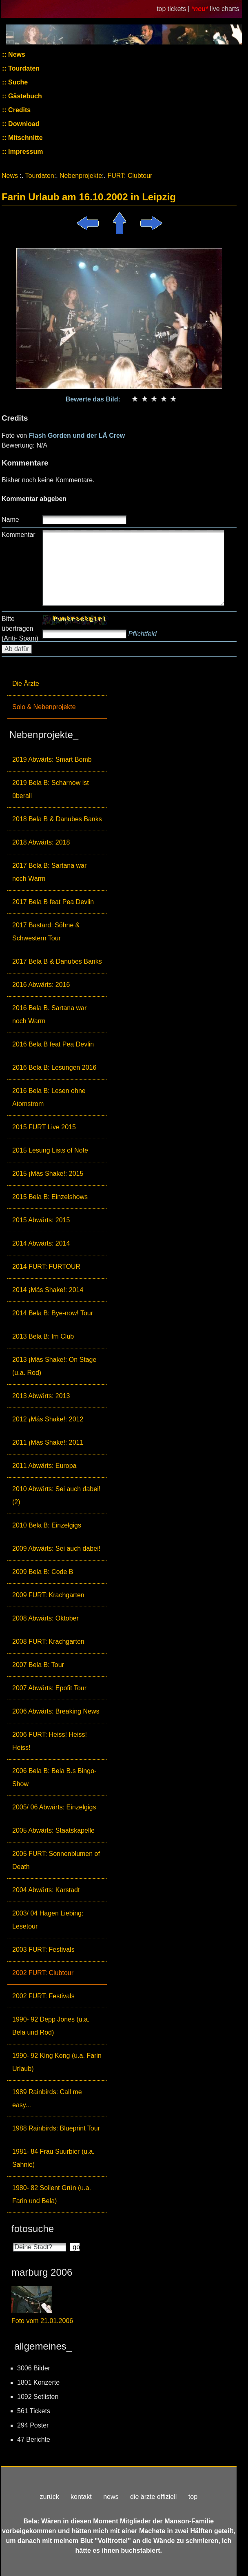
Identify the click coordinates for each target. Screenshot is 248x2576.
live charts (224, 8)
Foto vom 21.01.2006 (42, 2320)
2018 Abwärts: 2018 (41, 842)
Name (10, 519)
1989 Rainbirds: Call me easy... (47, 2098)
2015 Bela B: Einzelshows (50, 1196)
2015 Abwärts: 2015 (41, 1220)
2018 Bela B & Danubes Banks (57, 819)
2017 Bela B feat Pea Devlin (53, 901)
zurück (49, 2496)
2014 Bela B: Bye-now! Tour (52, 1313)
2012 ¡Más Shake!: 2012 (47, 1419)
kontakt (81, 2496)
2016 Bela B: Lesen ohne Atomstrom (49, 1097)
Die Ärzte (25, 683)
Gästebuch (24, 96)
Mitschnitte (25, 137)
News (16, 54)
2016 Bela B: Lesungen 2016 (54, 1067)
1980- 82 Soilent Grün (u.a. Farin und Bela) (51, 2194)
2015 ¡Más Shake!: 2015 (47, 1173)
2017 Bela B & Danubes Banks (57, 961)
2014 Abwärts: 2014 (41, 1243)
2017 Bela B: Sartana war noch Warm (49, 872)
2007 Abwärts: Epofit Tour (49, 1688)
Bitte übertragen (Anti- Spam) (20, 628)
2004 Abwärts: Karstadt (46, 1890)
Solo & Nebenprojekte (44, 706)
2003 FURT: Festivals (43, 1949)
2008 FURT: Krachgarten (48, 1641)
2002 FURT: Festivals (43, 1996)
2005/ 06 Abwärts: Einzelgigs (54, 1807)
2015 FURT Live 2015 (44, 1127)
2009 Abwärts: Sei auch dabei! (56, 1548)
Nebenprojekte (81, 175)
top (192, 2496)
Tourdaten (23, 68)
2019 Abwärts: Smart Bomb (52, 759)
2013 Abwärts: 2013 (41, 1395)
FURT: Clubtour (129, 175)
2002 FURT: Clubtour (42, 1972)
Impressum (25, 151)
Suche (17, 82)
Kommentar (18, 534)
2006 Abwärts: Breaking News (55, 1711)
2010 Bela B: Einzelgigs (46, 1525)
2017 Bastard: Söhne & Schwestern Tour (46, 932)
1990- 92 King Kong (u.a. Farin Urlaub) (57, 2062)
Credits (19, 109)
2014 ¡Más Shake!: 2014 (47, 1289)
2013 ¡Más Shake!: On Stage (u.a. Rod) (54, 1366)
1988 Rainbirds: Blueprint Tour (56, 2128)
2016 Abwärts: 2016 (41, 984)
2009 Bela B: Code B (42, 1571)
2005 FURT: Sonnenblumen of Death (56, 1860)
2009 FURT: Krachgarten (48, 1595)
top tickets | (174, 8)
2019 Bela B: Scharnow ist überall (50, 789)
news (110, 2496)
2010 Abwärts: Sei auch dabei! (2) (56, 1495)
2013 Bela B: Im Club (43, 1336)
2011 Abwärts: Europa (44, 1465)
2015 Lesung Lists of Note (50, 1150)
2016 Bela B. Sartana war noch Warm (49, 1014)
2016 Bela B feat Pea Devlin (53, 1044)
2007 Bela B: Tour (38, 1664)
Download (23, 123)
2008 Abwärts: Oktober (45, 1618)
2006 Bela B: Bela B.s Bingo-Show (54, 1777)
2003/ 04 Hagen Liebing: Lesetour (47, 1920)
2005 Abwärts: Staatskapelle (53, 1830)
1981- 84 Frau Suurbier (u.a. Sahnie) (53, 2158)
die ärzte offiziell (153, 2496)
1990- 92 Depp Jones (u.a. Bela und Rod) (50, 2026)
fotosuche (32, 2228)
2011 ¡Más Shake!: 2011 (47, 1442)
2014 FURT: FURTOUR (46, 1266)
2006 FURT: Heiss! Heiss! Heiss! (49, 1741)
